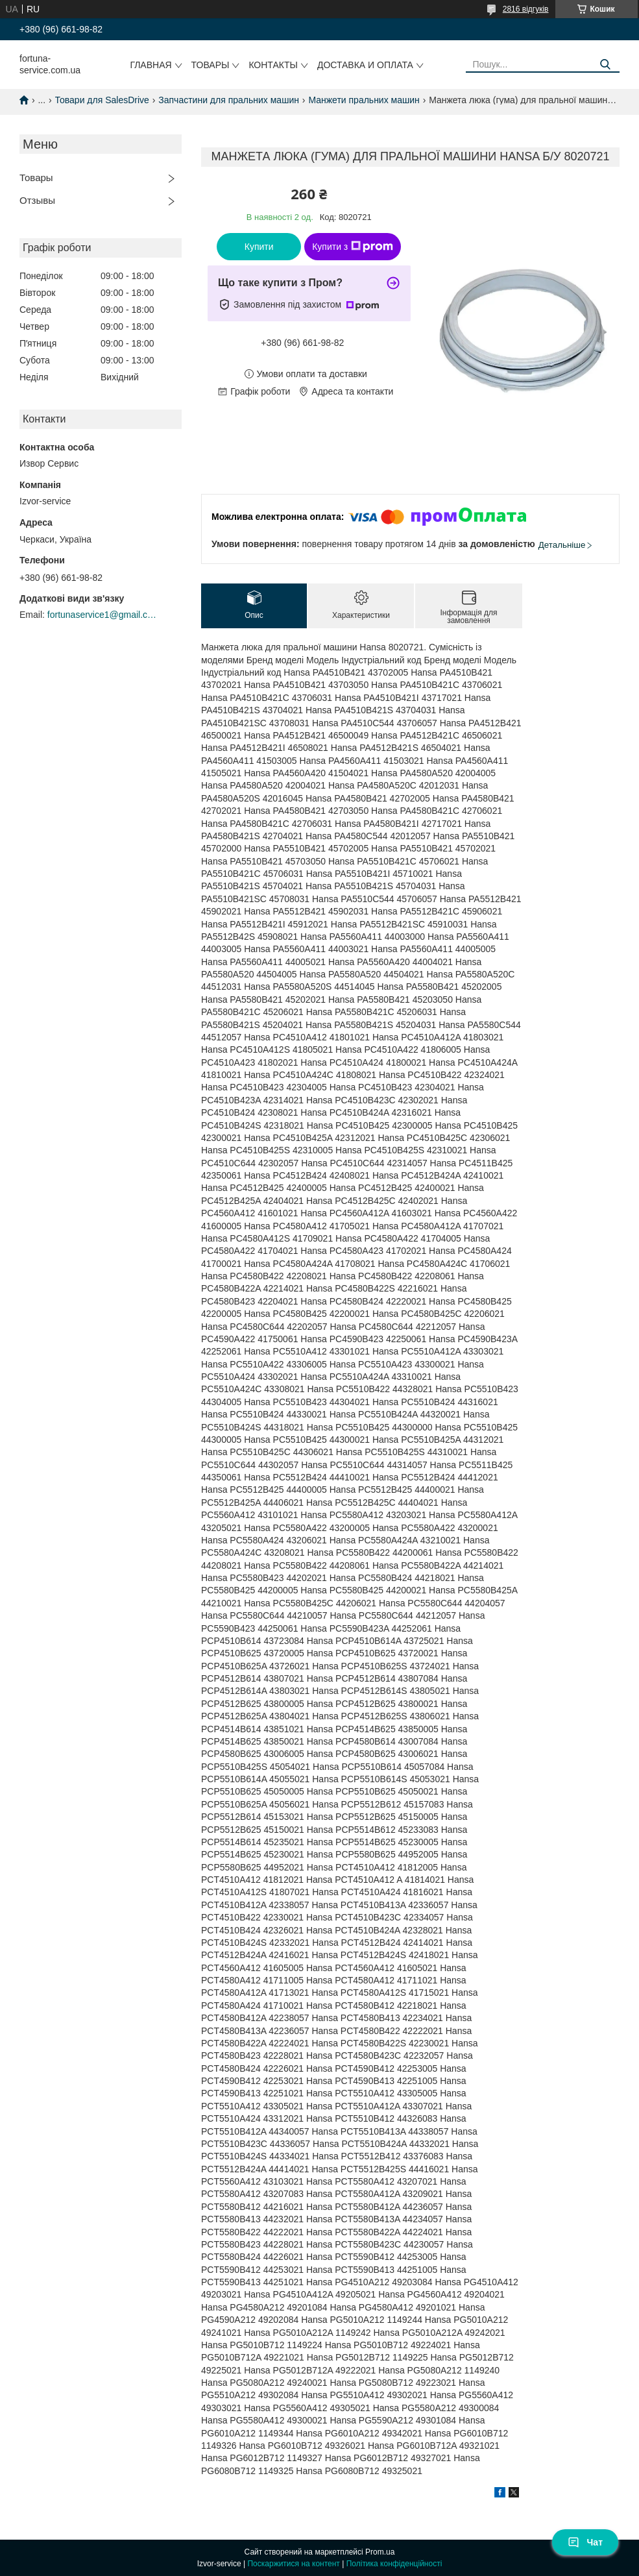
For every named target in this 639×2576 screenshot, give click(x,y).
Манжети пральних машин (363, 99)
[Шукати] (605, 64)
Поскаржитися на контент (293, 2563)
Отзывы (37, 200)
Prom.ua (379, 2552)
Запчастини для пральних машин (228, 99)
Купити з (352, 246)
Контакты (273, 65)
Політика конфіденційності (394, 2563)
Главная (150, 65)
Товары (210, 65)
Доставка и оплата (365, 65)
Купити (259, 246)
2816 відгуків (526, 9)
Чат (585, 2542)
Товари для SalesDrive (102, 99)
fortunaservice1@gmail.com (102, 614)
